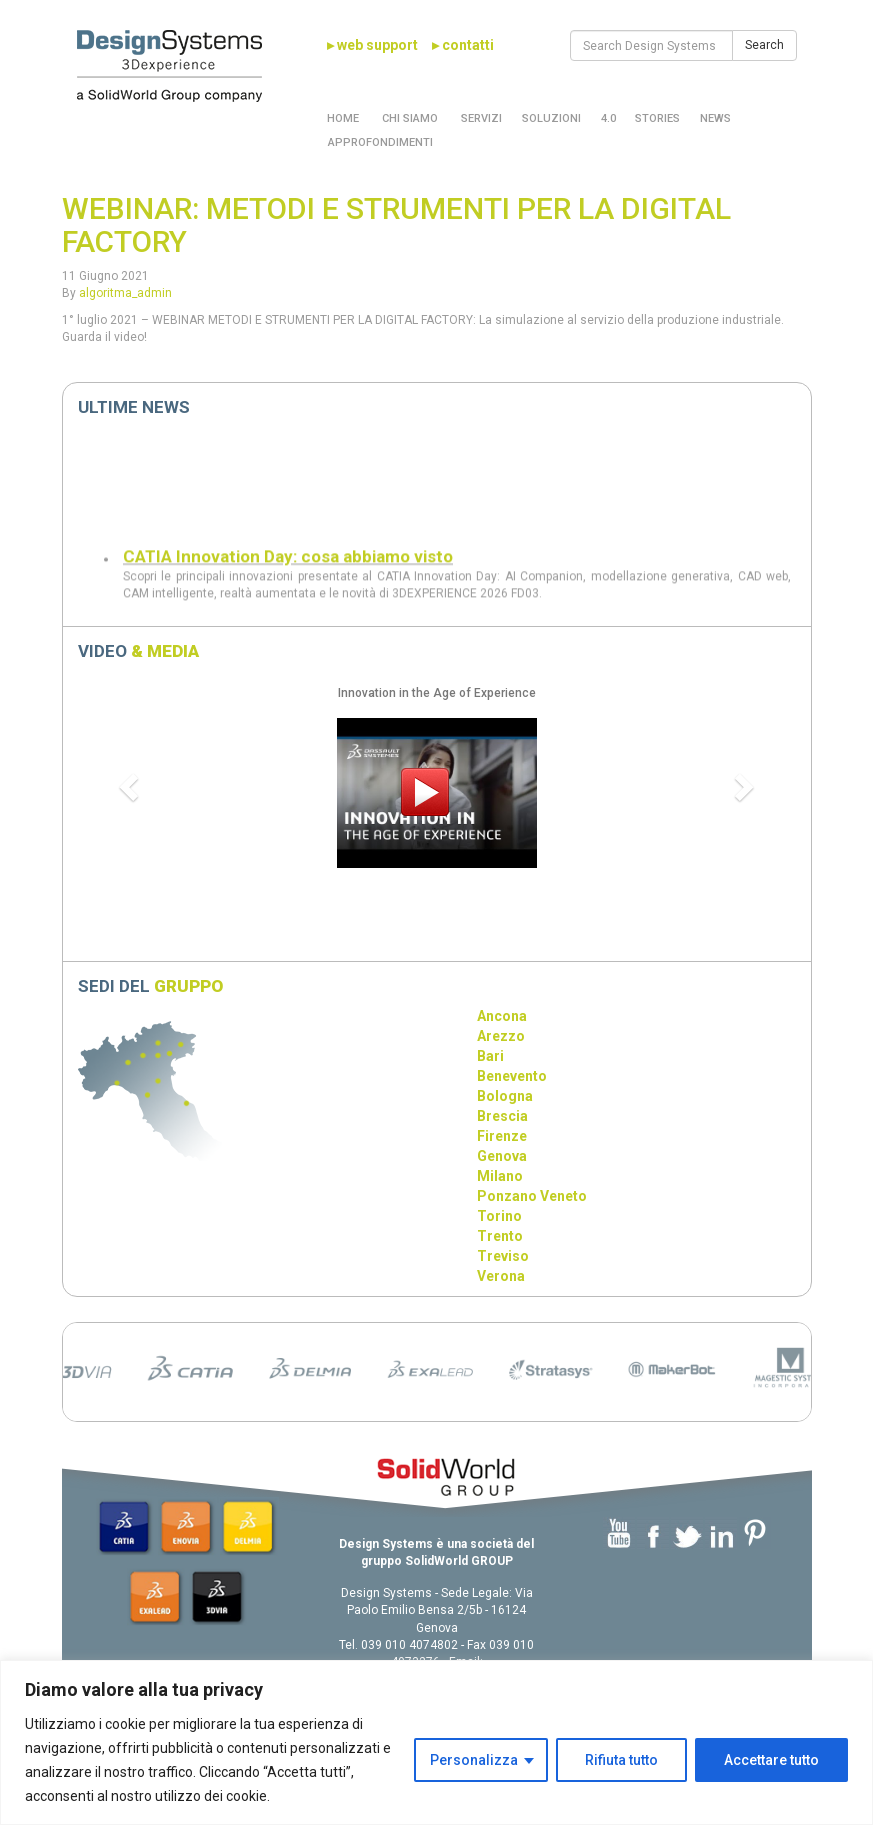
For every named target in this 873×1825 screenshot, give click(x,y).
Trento (500, 1236)
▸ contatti (463, 45)
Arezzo (501, 1036)
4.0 (608, 118)
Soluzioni (551, 118)
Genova (502, 1156)
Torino (499, 1216)
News (715, 118)
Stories (657, 118)
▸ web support (372, 45)
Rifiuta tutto (621, 1760)
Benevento (512, 1076)
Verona (501, 1276)
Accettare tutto (771, 1760)
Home (343, 118)
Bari (490, 1056)
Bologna (505, 1096)
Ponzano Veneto (532, 1196)
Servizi (480, 118)
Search (764, 45)
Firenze (502, 1136)
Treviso (503, 1256)
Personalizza (474, 1760)
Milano (500, 1176)
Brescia (502, 1116)
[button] (132, 786)
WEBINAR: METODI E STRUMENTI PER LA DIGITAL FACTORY (396, 225)
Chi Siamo (408, 118)
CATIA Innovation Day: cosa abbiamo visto (288, 568)
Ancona (502, 1016)
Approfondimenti (380, 142)
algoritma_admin (125, 293)
